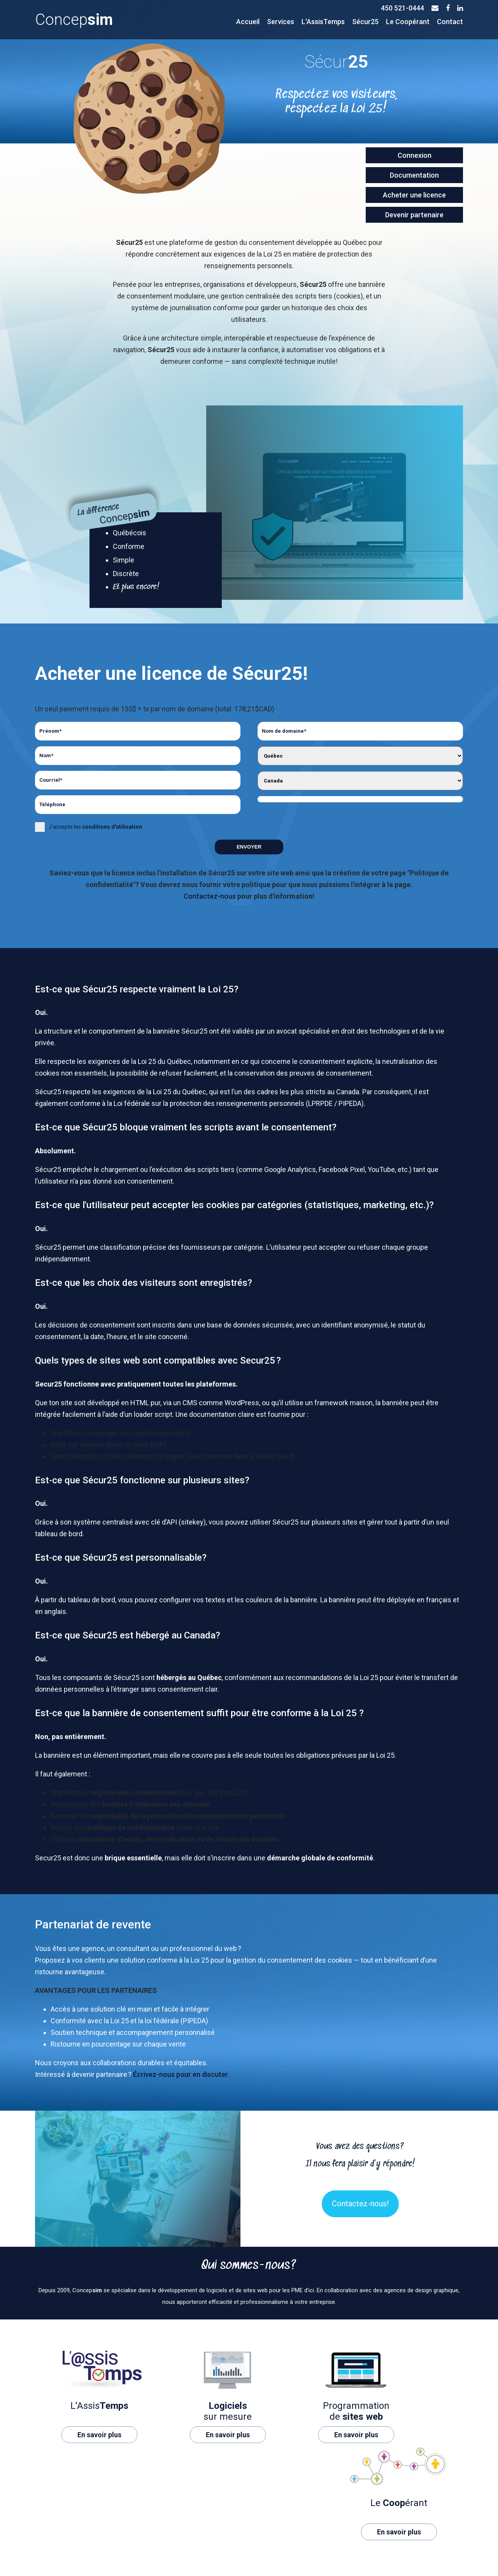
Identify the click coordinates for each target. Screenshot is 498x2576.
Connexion (414, 155)
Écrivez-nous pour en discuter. (181, 2074)
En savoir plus (99, 2435)
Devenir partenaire (414, 215)
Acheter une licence (414, 195)
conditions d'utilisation (112, 827)
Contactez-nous (210, 896)
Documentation (414, 175)
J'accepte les (92, 827)
